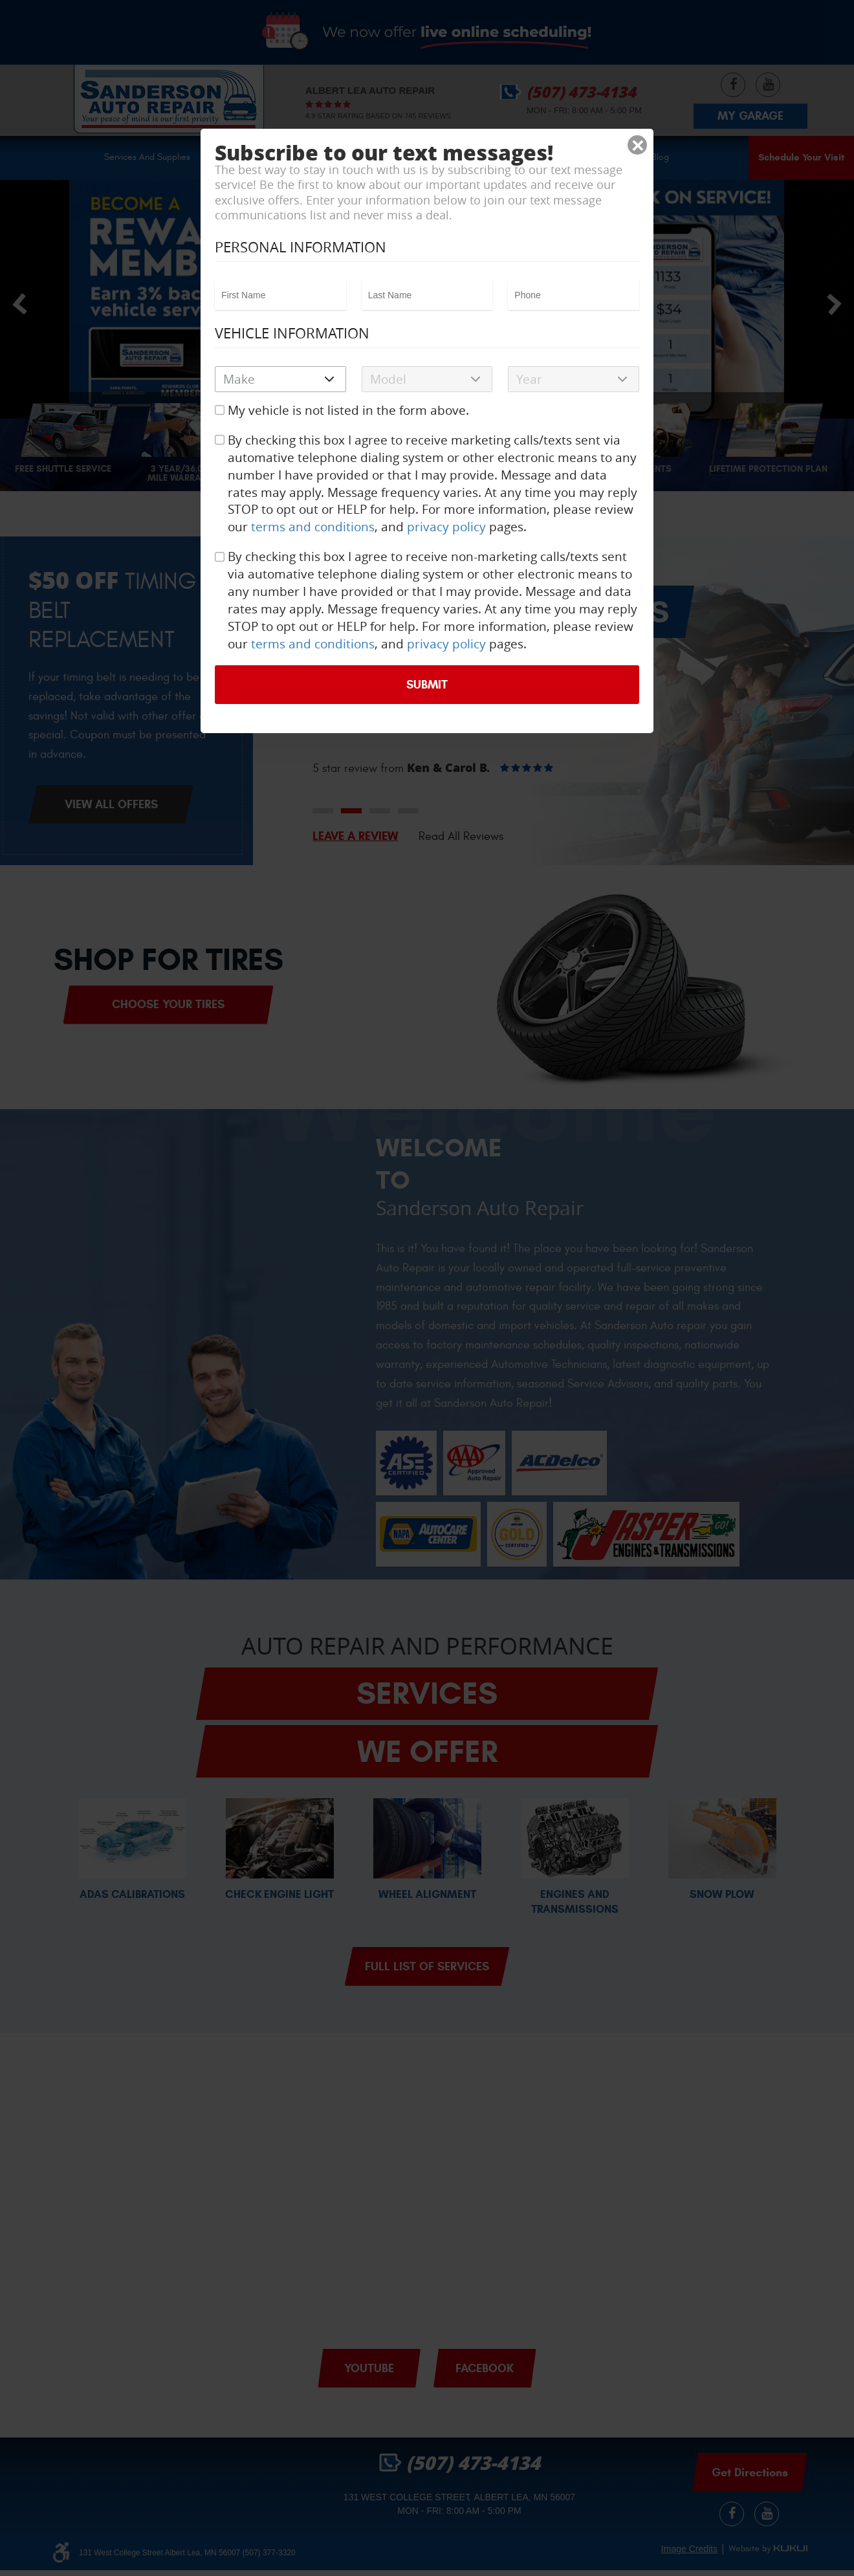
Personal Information (300, 247)
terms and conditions (313, 526)
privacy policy (446, 526)
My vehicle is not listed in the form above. (348, 410)
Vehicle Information (292, 333)
